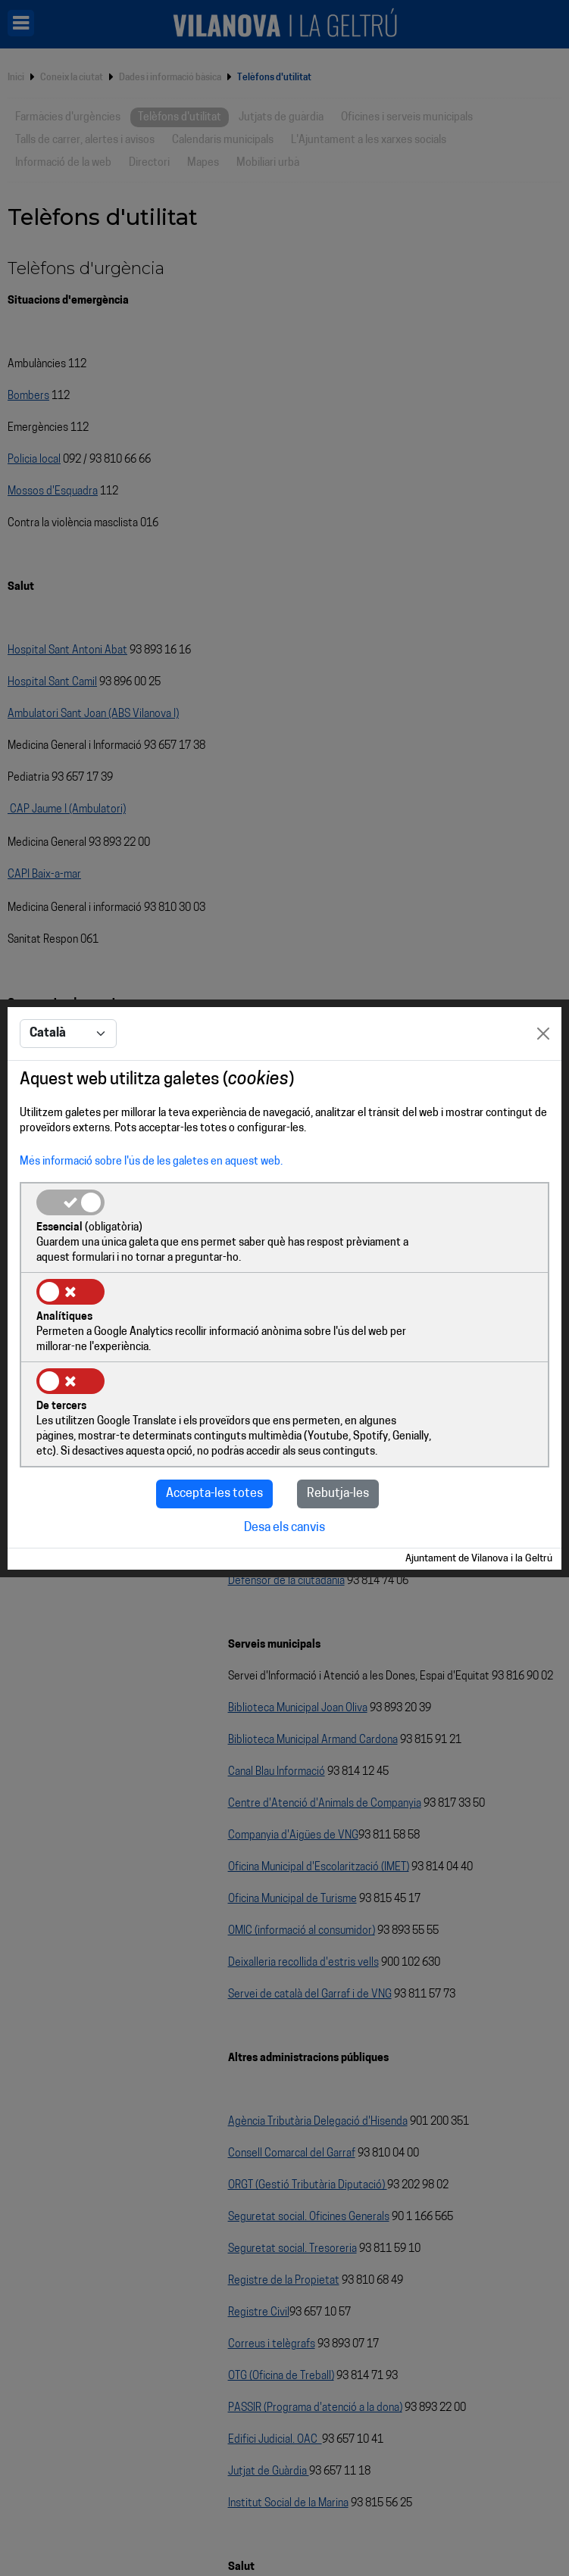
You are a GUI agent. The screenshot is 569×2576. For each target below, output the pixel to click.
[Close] (543, 1072)
